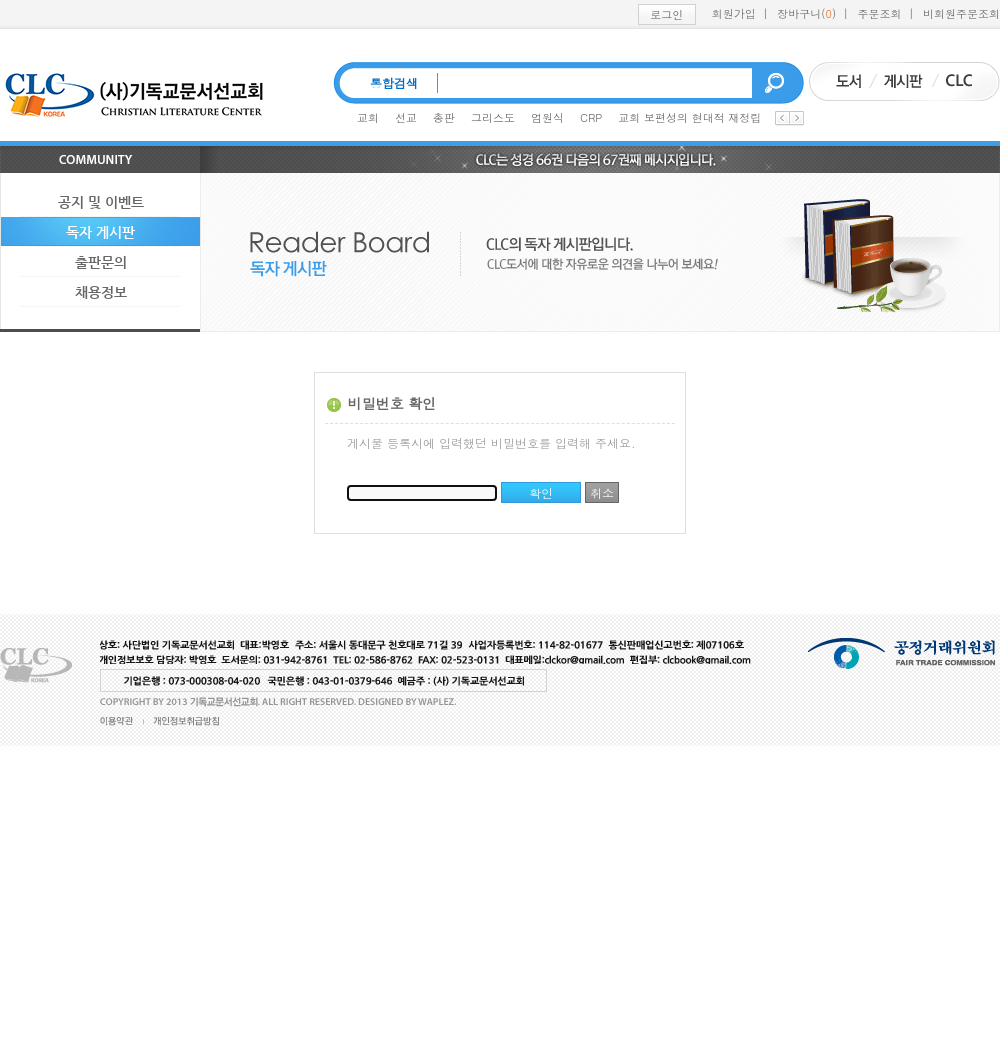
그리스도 (493, 117)
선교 (406, 117)
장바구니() (806, 13)
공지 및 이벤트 (101, 202)
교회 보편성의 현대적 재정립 (689, 117)
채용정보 (101, 292)
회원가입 (734, 13)
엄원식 (547, 117)
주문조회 (880, 13)
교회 (368, 117)
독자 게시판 (100, 232)
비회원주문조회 (961, 13)
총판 (444, 117)
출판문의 (101, 262)
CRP (591, 117)
